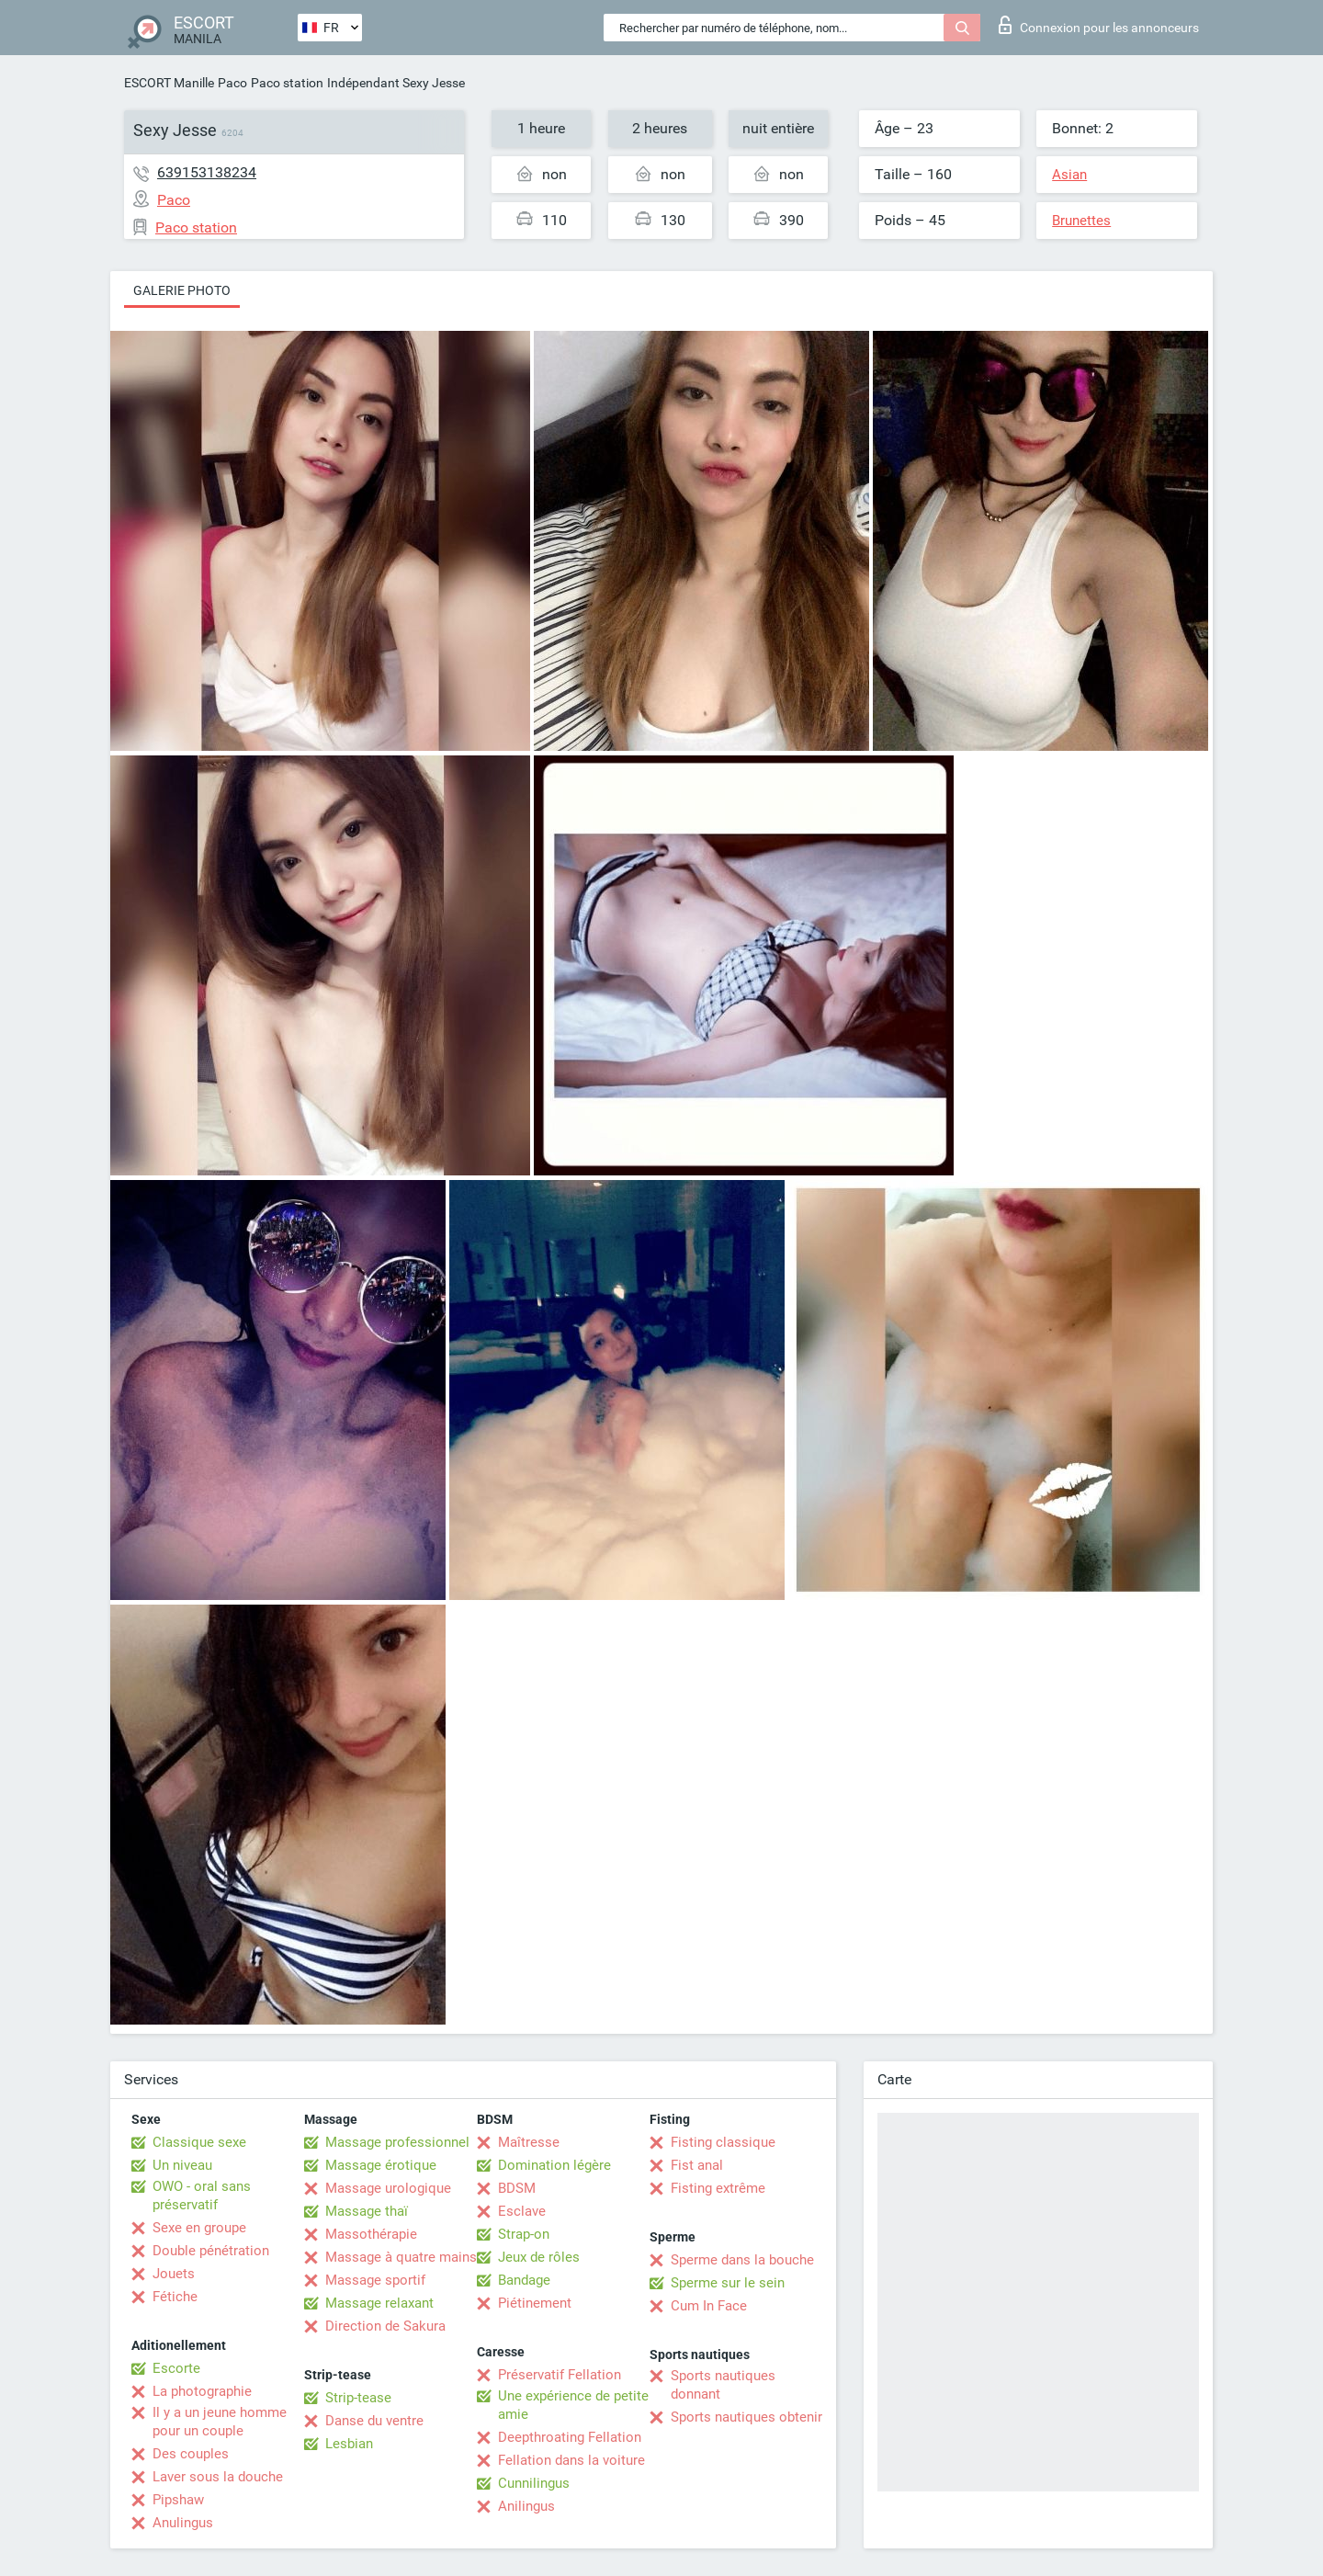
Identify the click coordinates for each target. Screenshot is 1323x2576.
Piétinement (534, 2303)
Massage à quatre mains (401, 2257)
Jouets (174, 2273)
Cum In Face (709, 2306)
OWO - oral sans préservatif (202, 2195)
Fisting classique (723, 2142)
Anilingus (526, 2506)
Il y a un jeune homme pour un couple (220, 2421)
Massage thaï (366, 2211)
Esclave (522, 2211)
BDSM (517, 2188)
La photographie (202, 2391)
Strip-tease (358, 2397)
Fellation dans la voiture (571, 2460)
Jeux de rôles (539, 2257)
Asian (1069, 174)
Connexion (1099, 25)
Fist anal (697, 2165)
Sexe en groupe (199, 2227)
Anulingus (183, 2522)
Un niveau (182, 2165)
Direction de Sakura (385, 2326)
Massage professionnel (397, 2142)
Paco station (287, 82)
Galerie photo (182, 290)
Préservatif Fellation (559, 2374)
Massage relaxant (379, 2303)
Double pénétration (211, 2250)
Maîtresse (529, 2142)
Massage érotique (380, 2165)
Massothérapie (371, 2234)
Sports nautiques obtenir (746, 2417)
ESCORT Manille (169, 82)
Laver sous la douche (218, 2476)
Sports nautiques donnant (723, 2384)
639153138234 (206, 172)
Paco (232, 82)
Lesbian (349, 2443)
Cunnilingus (534, 2483)
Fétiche (175, 2296)
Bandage (524, 2280)
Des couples (191, 2453)
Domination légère (554, 2165)
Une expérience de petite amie (573, 2405)
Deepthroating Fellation (569, 2437)
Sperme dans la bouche (742, 2260)
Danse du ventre (374, 2420)
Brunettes (1081, 220)
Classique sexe (199, 2142)
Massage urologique (388, 2188)
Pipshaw (178, 2499)
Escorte (176, 2368)
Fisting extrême (718, 2188)
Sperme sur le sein (728, 2283)
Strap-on (523, 2234)
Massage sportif (375, 2280)
